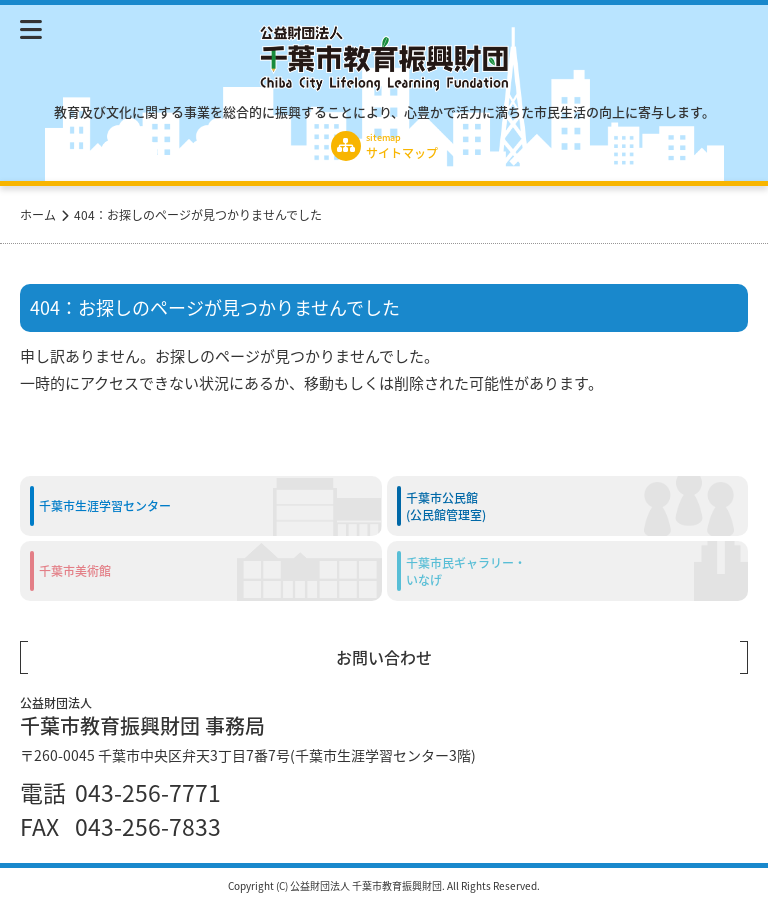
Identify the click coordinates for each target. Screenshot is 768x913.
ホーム (38, 214)
